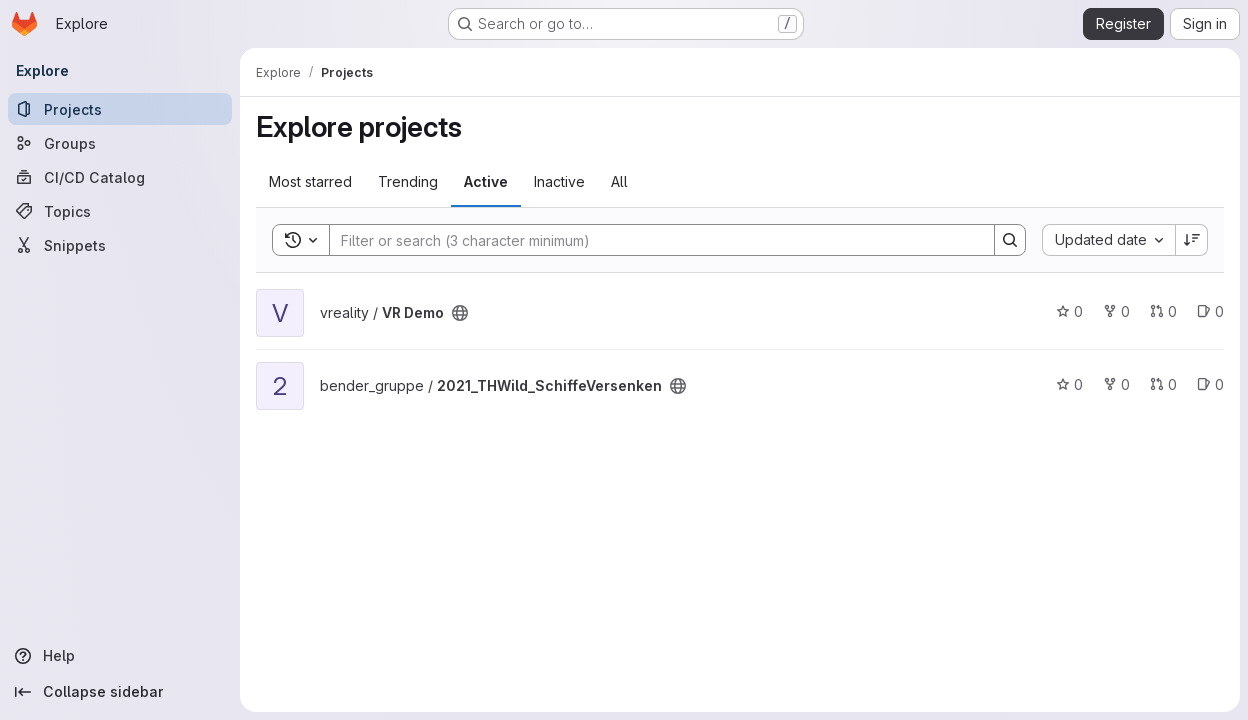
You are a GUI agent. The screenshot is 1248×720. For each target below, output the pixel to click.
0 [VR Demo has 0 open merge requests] (1163, 311)
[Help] (120, 656)
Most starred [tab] (310, 181)
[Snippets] (120, 245)
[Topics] (120, 211)
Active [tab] (486, 181)
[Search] (652, 240)
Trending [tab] (408, 181)
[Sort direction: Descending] (1192, 240)
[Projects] (120, 109)
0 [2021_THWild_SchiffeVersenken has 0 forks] (1116, 384)
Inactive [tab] (559, 181)
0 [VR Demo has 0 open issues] (1210, 311)
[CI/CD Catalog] (120, 177)
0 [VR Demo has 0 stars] (1069, 311)
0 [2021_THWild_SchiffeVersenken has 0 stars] (1069, 384)
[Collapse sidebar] (120, 692)
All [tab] (619, 181)
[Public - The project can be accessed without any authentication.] (460, 313)
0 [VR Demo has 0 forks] (1116, 311)
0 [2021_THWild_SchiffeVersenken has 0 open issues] (1210, 384)
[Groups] (120, 143)
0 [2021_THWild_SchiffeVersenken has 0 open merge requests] (1163, 384)
